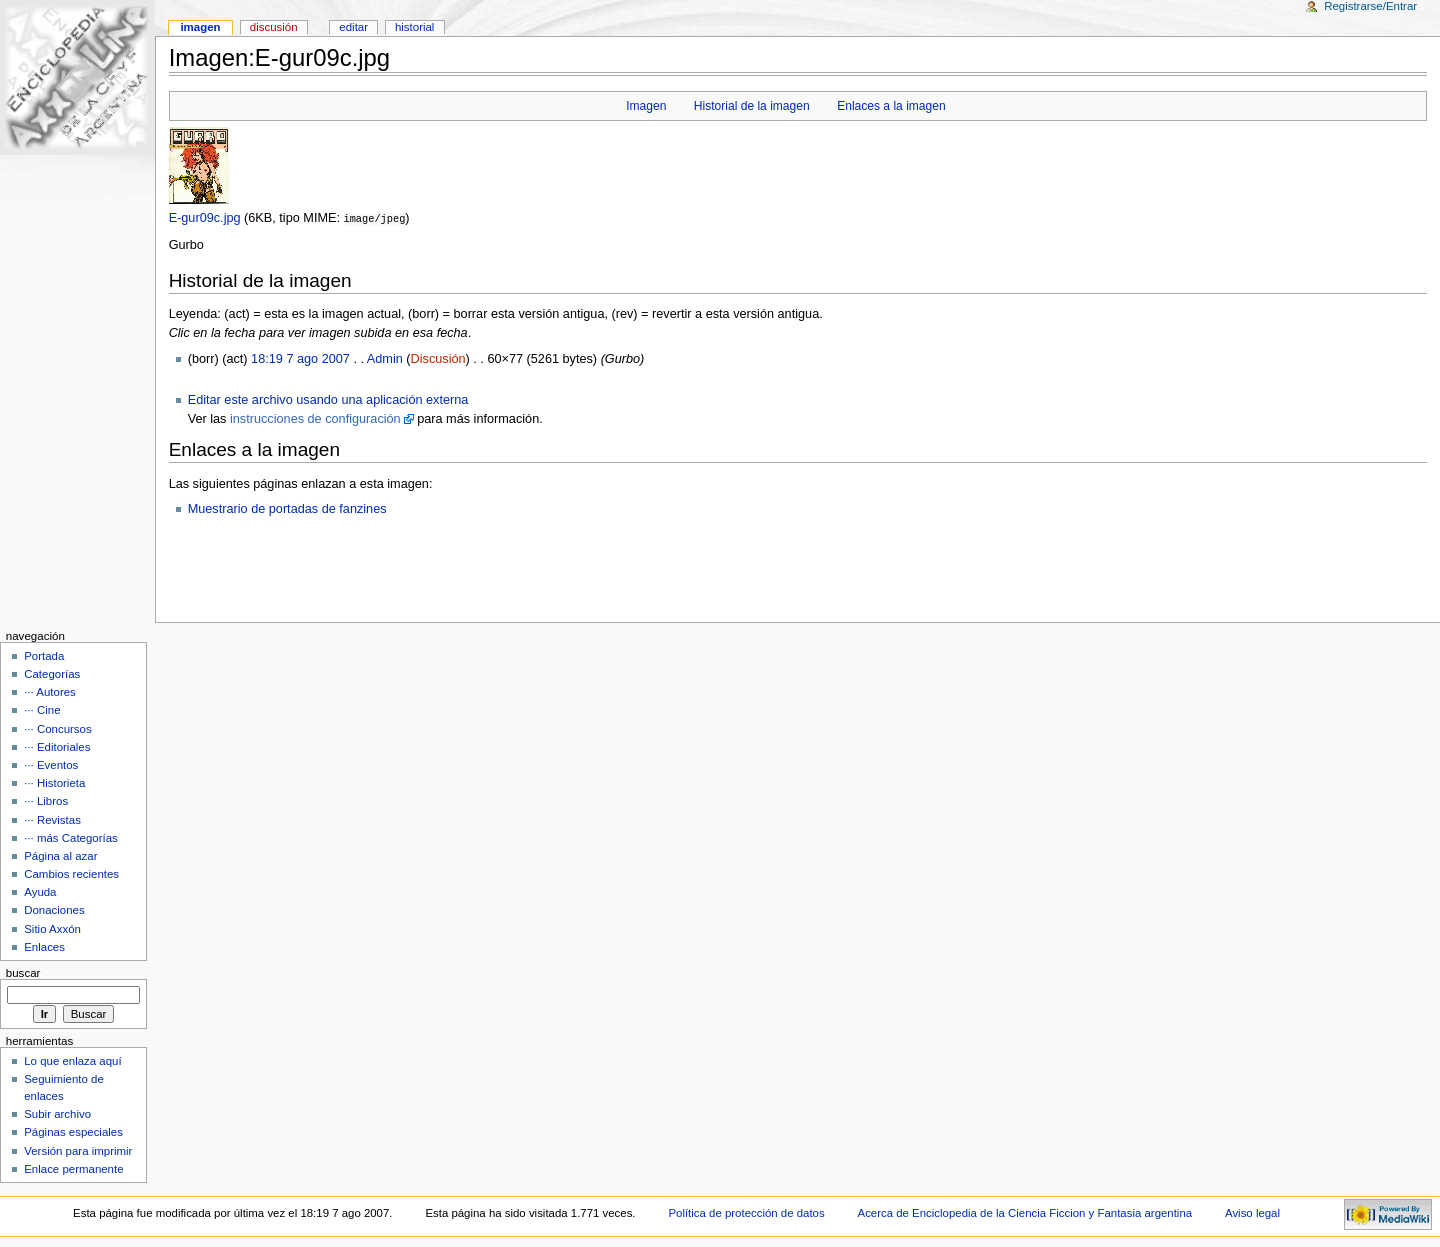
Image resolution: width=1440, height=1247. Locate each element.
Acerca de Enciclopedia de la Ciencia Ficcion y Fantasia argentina (1025, 1212)
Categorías (52, 673)
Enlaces (44, 946)
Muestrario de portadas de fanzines (287, 508)
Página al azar (60, 855)
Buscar (23, 972)
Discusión (438, 358)
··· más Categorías (71, 837)
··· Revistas (52, 819)
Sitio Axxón (52, 928)
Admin (385, 358)
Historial (414, 27)
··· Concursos (57, 728)
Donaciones (54, 909)
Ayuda (40, 891)
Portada (44, 655)
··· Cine (42, 709)
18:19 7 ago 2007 (300, 358)
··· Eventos (51, 764)
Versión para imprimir (78, 1150)
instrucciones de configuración (315, 418)
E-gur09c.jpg (205, 218)
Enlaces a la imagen (891, 106)
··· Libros (46, 800)
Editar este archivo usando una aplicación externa (328, 399)
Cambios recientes (71, 873)
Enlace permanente (73, 1168)
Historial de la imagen (752, 106)
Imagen (646, 106)
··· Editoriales (57, 746)
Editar (353, 27)
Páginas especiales (73, 1131)
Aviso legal (1252, 1212)
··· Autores (50, 691)
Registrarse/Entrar (1370, 6)
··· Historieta (54, 782)
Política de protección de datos (746, 1212)
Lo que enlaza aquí (72, 1060)
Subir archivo (57, 1113)
